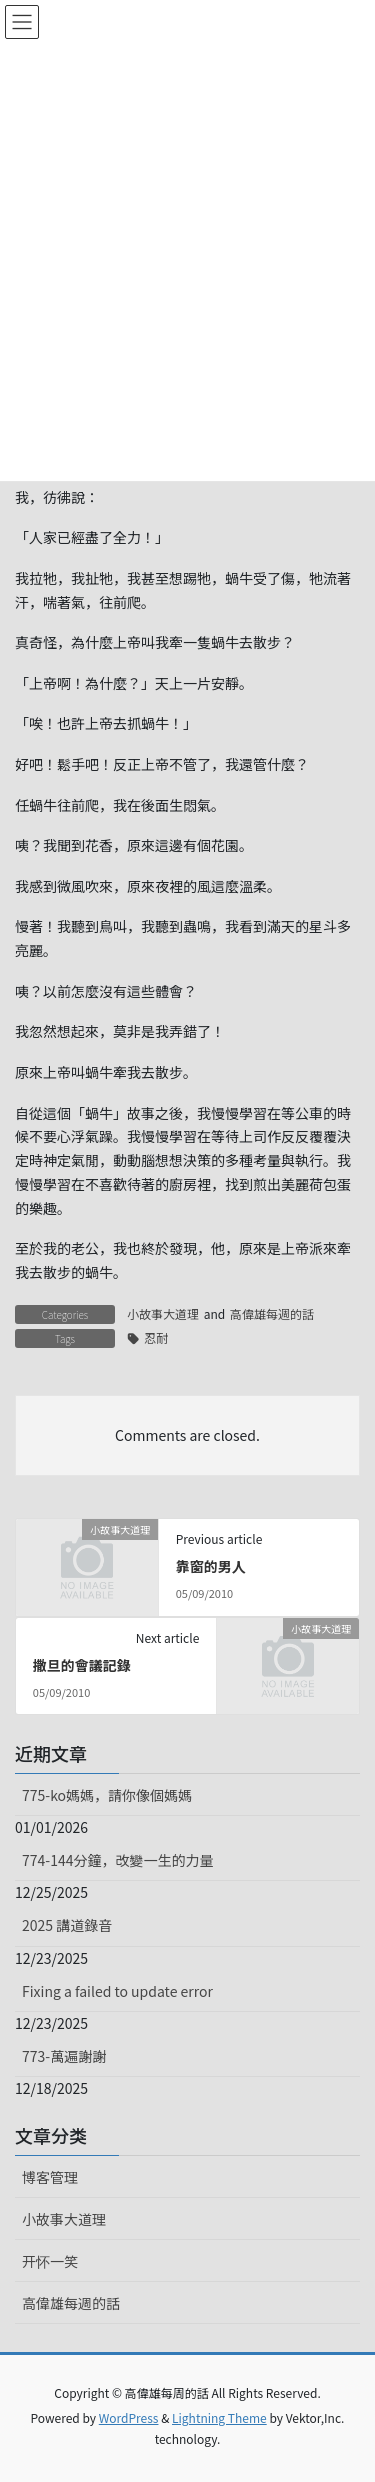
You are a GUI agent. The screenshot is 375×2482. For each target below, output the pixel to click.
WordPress (129, 2417)
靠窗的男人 (211, 1566)
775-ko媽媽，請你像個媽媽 (107, 1795)
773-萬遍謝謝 (64, 2056)
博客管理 (50, 2177)
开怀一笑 (50, 2261)
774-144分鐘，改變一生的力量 (117, 1860)
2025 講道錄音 (67, 1925)
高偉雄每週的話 (272, 1313)
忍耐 (156, 1337)
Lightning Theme (219, 2417)
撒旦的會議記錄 (82, 1665)
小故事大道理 (163, 1313)
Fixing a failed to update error (117, 1991)
